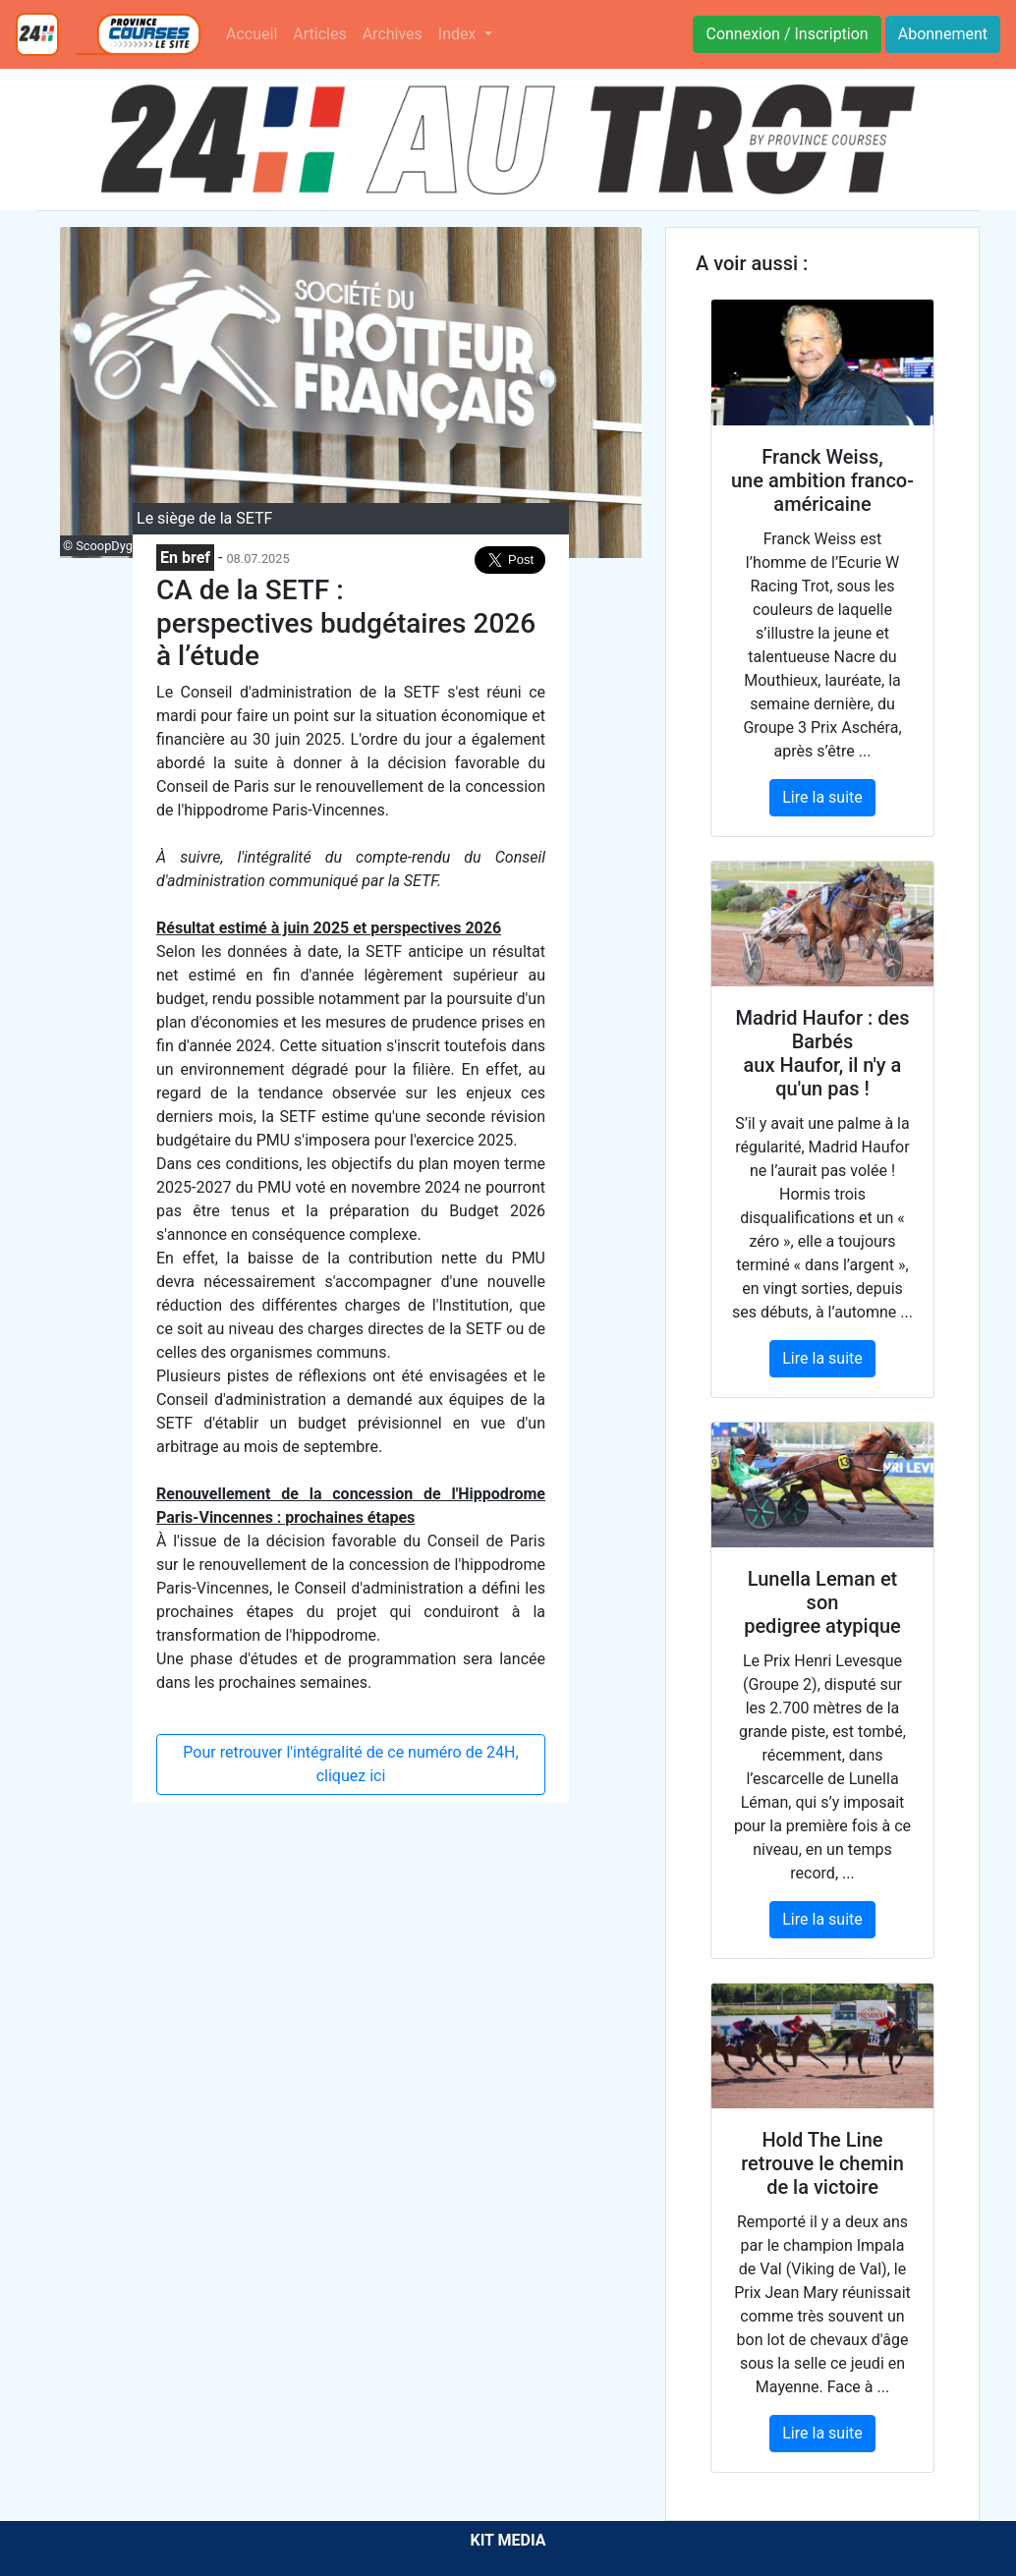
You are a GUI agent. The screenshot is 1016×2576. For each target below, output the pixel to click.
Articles (319, 34)
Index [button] (459, 34)
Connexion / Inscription (787, 34)
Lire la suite (822, 797)
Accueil (251, 34)
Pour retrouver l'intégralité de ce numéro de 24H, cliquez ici (350, 1764)
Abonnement (943, 34)
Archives (393, 34)
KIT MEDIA (507, 2540)
